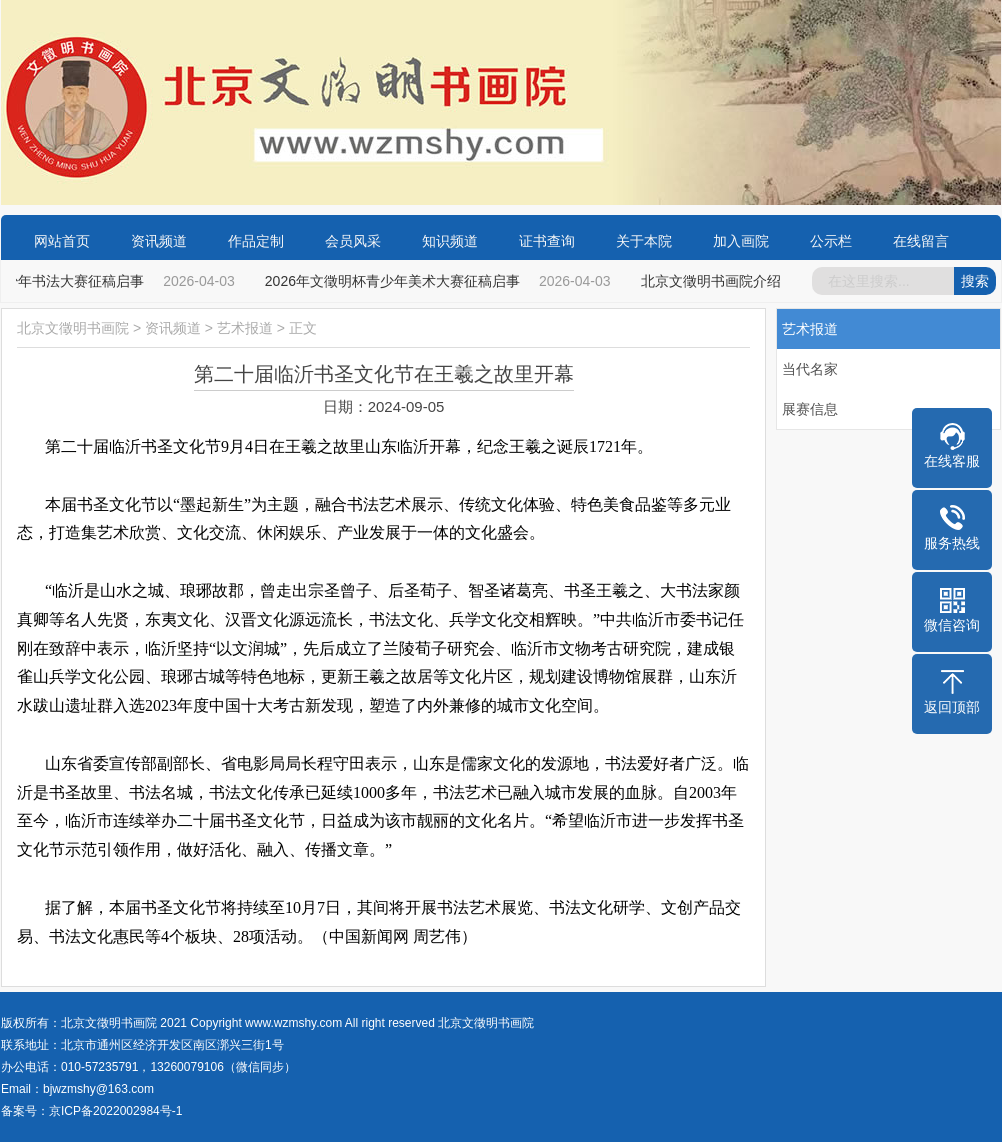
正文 (303, 328)
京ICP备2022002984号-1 (115, 1111)
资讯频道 (159, 241)
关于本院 (644, 241)
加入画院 (741, 241)
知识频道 (450, 241)
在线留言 (921, 241)
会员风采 (353, 241)
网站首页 (62, 241)
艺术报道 (245, 328)
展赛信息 (810, 409)
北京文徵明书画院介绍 (715, 281)
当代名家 (810, 369)
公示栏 (831, 241)
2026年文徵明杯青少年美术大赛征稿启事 (396, 281)
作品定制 (256, 241)
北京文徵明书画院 (73, 328)
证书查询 (547, 241)
